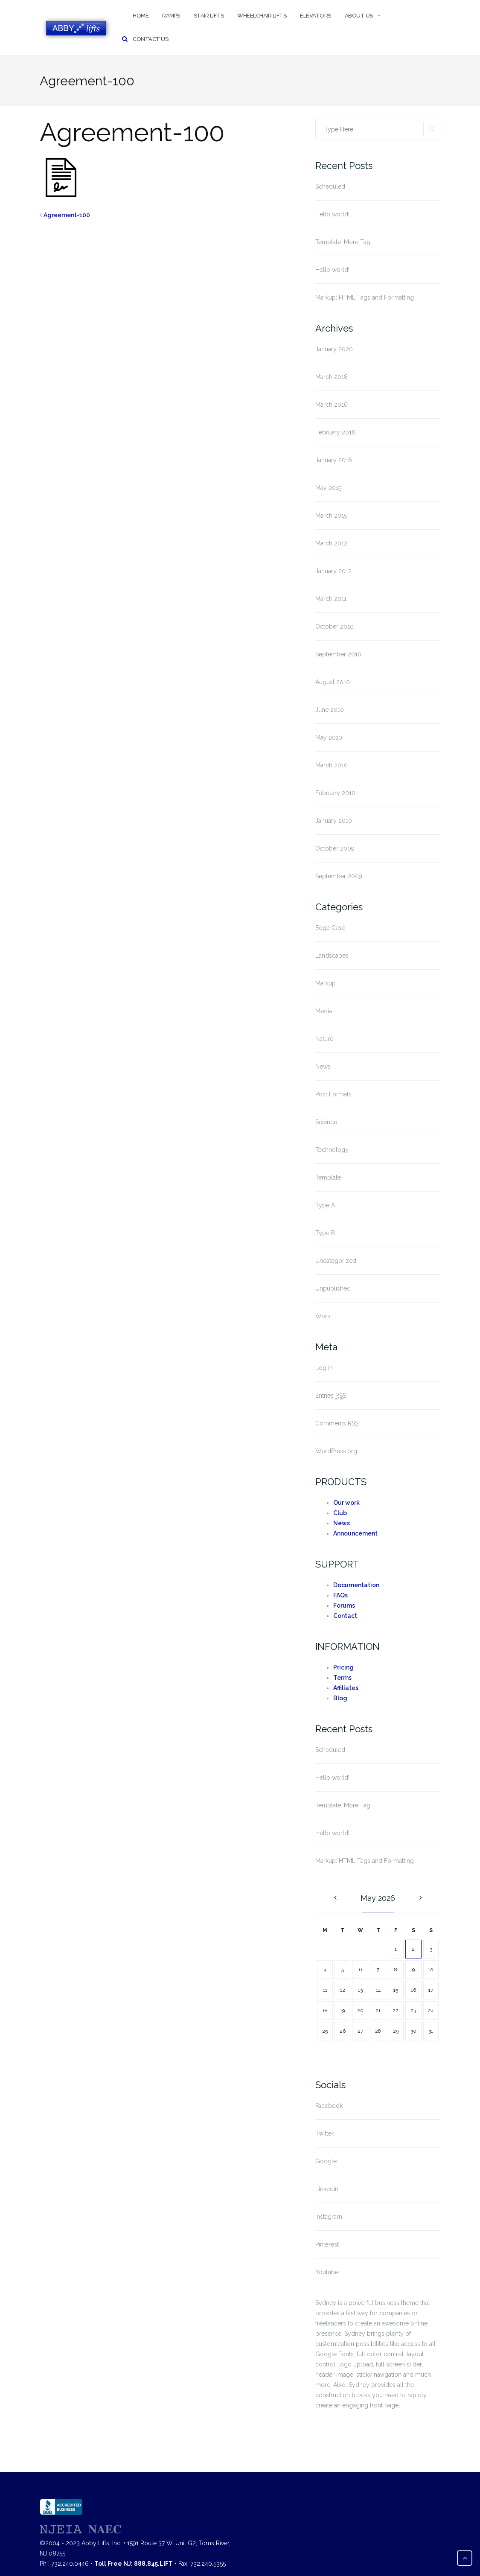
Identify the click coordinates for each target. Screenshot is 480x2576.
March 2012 (331, 543)
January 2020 (334, 349)
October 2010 (334, 626)
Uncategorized (335, 1260)
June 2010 (329, 709)
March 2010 (331, 765)
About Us (359, 15)
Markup (325, 983)
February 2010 (335, 793)
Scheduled (330, 186)
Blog (340, 1698)
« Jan (334, 1898)
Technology (332, 1149)
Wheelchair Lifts (261, 15)
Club (340, 1512)
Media (323, 1011)
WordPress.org (336, 1451)
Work (322, 1316)
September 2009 (338, 876)
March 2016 (331, 404)
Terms (342, 1677)
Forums (344, 1605)
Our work (346, 1502)
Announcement (355, 1533)
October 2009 (335, 848)
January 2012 (333, 571)
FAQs (340, 1595)
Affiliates (345, 1687)
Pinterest (327, 2244)
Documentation (356, 1585)
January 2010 (333, 820)
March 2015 (331, 515)
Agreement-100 (67, 215)
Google (326, 2161)
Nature (324, 1038)
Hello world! (332, 214)
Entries (330, 1395)
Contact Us (150, 39)
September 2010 (338, 654)
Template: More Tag (342, 242)
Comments (336, 1423)
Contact (345, 1615)
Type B (325, 1233)
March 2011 (330, 598)
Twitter (324, 2133)
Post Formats (333, 1094)
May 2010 (328, 737)
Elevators (315, 15)
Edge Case (330, 927)
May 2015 (328, 487)
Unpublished (333, 1288)
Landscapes (332, 955)
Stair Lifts (209, 15)
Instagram (328, 2216)
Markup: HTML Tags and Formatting (364, 297)
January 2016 (333, 460)
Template (328, 1177)
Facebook (329, 2105)
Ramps (171, 15)
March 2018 (331, 376)
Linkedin (326, 2189)
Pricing (343, 1667)
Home (140, 15)
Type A (325, 1205)
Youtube (326, 2272)
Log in (324, 1367)
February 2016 (335, 432)
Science (326, 1122)
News (323, 1066)
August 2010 (332, 682)
